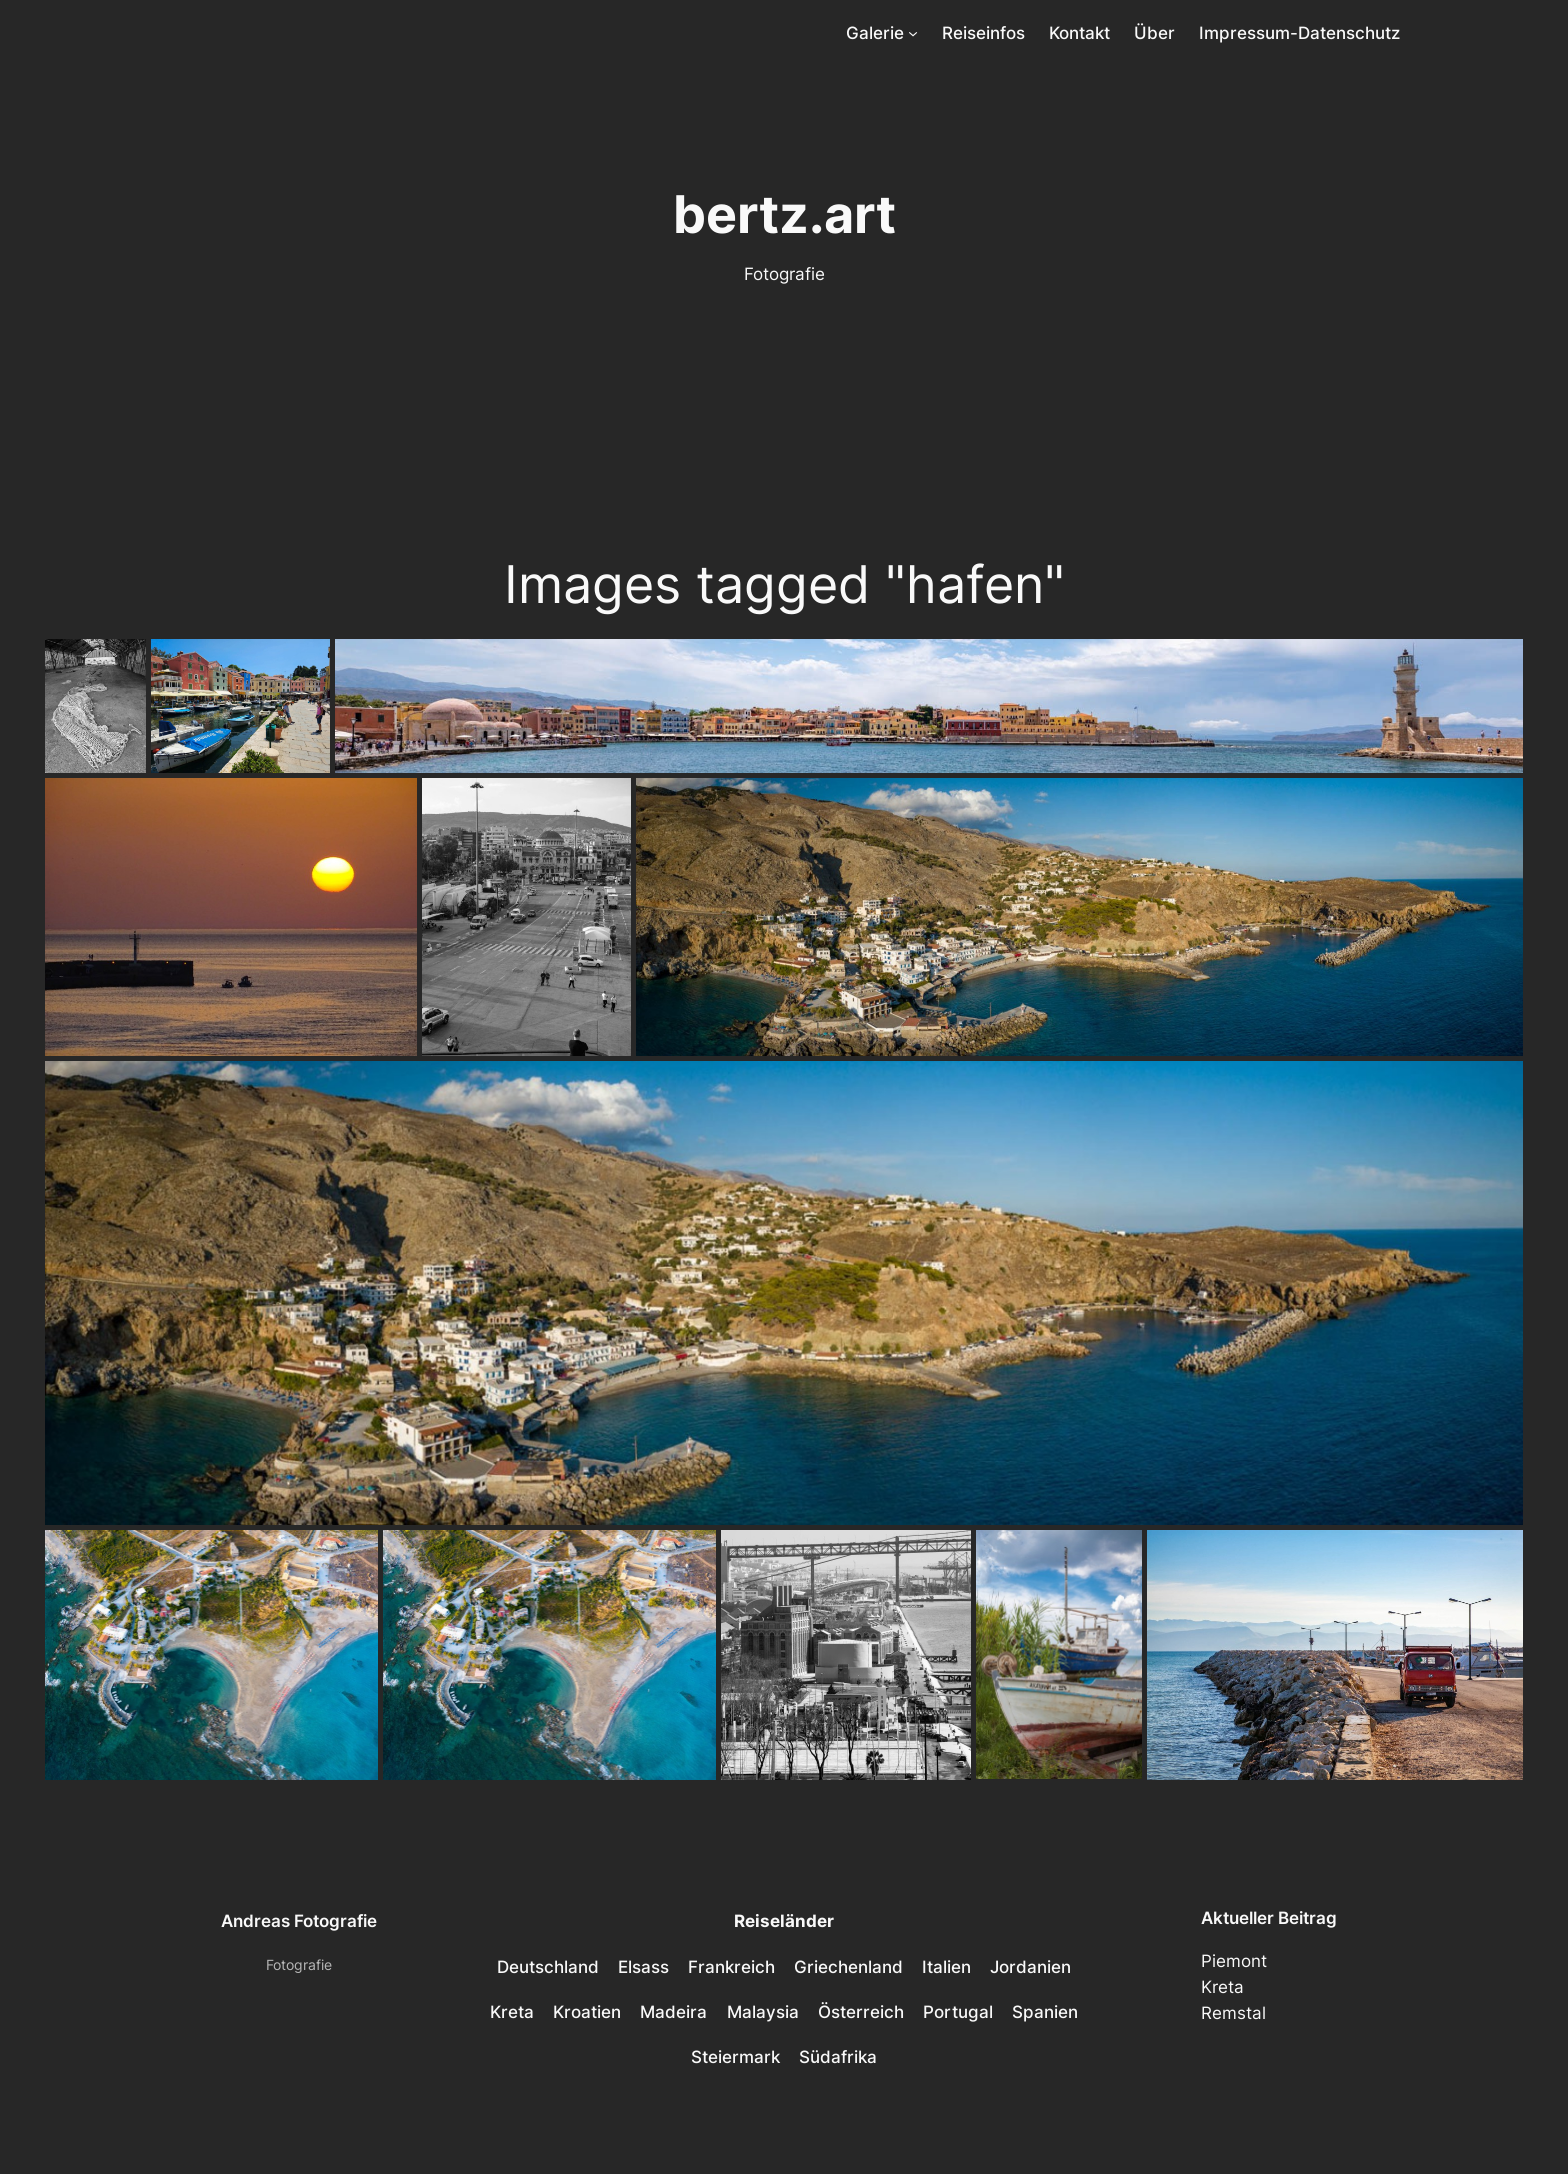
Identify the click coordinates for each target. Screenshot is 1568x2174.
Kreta (1222, 1987)
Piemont (1234, 1961)
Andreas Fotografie (299, 1921)
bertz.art (784, 214)
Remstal (1233, 2013)
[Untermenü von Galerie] (913, 33)
